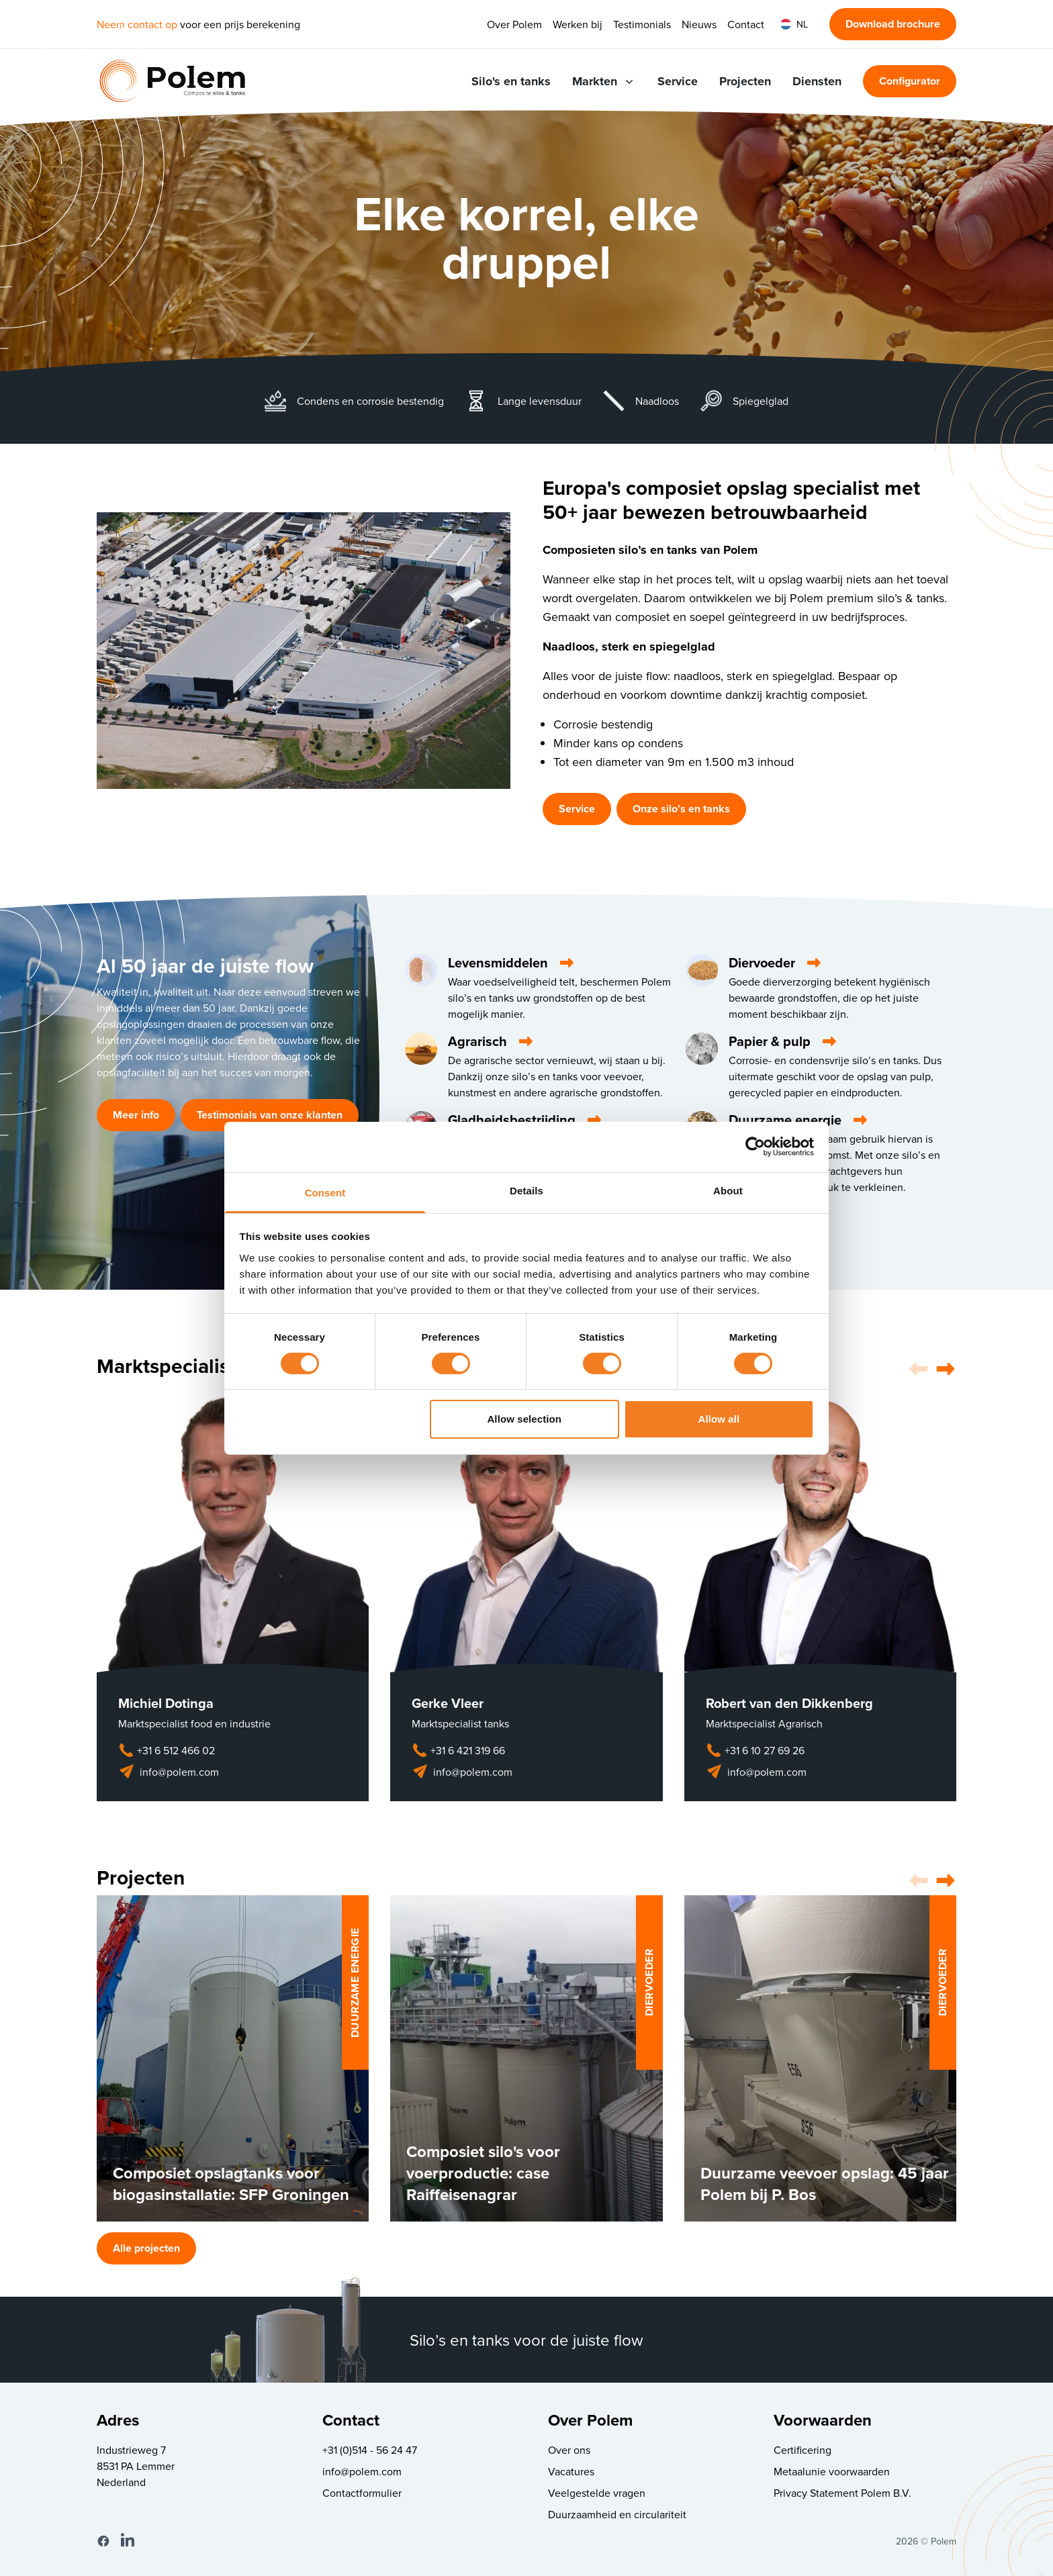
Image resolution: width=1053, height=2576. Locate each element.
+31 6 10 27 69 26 (755, 1750)
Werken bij (577, 24)
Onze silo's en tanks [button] (681, 808)
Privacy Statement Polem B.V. (842, 2492)
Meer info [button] (136, 1115)
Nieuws (699, 24)
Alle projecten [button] (146, 2248)
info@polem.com (168, 1772)
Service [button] (577, 808)
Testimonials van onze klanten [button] (269, 1115)
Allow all (719, 1419)
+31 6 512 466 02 (166, 1750)
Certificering (802, 2449)
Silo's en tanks (511, 81)
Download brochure (892, 24)
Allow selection (524, 1419)
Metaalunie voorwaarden (832, 2471)
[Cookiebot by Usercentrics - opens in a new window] (755, 1147)
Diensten (816, 81)
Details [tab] (526, 1190)
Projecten (745, 81)
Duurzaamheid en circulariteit (617, 2514)
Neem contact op (137, 24)
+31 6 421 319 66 (458, 1750)
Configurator (909, 81)
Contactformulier (362, 2492)
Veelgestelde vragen (596, 2492)
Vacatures (571, 2471)
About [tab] (728, 1190)
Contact (745, 24)
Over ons (569, 2449)
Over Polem (514, 24)
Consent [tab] (325, 1192)
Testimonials (642, 24)
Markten (604, 81)
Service (677, 81)
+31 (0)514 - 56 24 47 (369, 2449)
